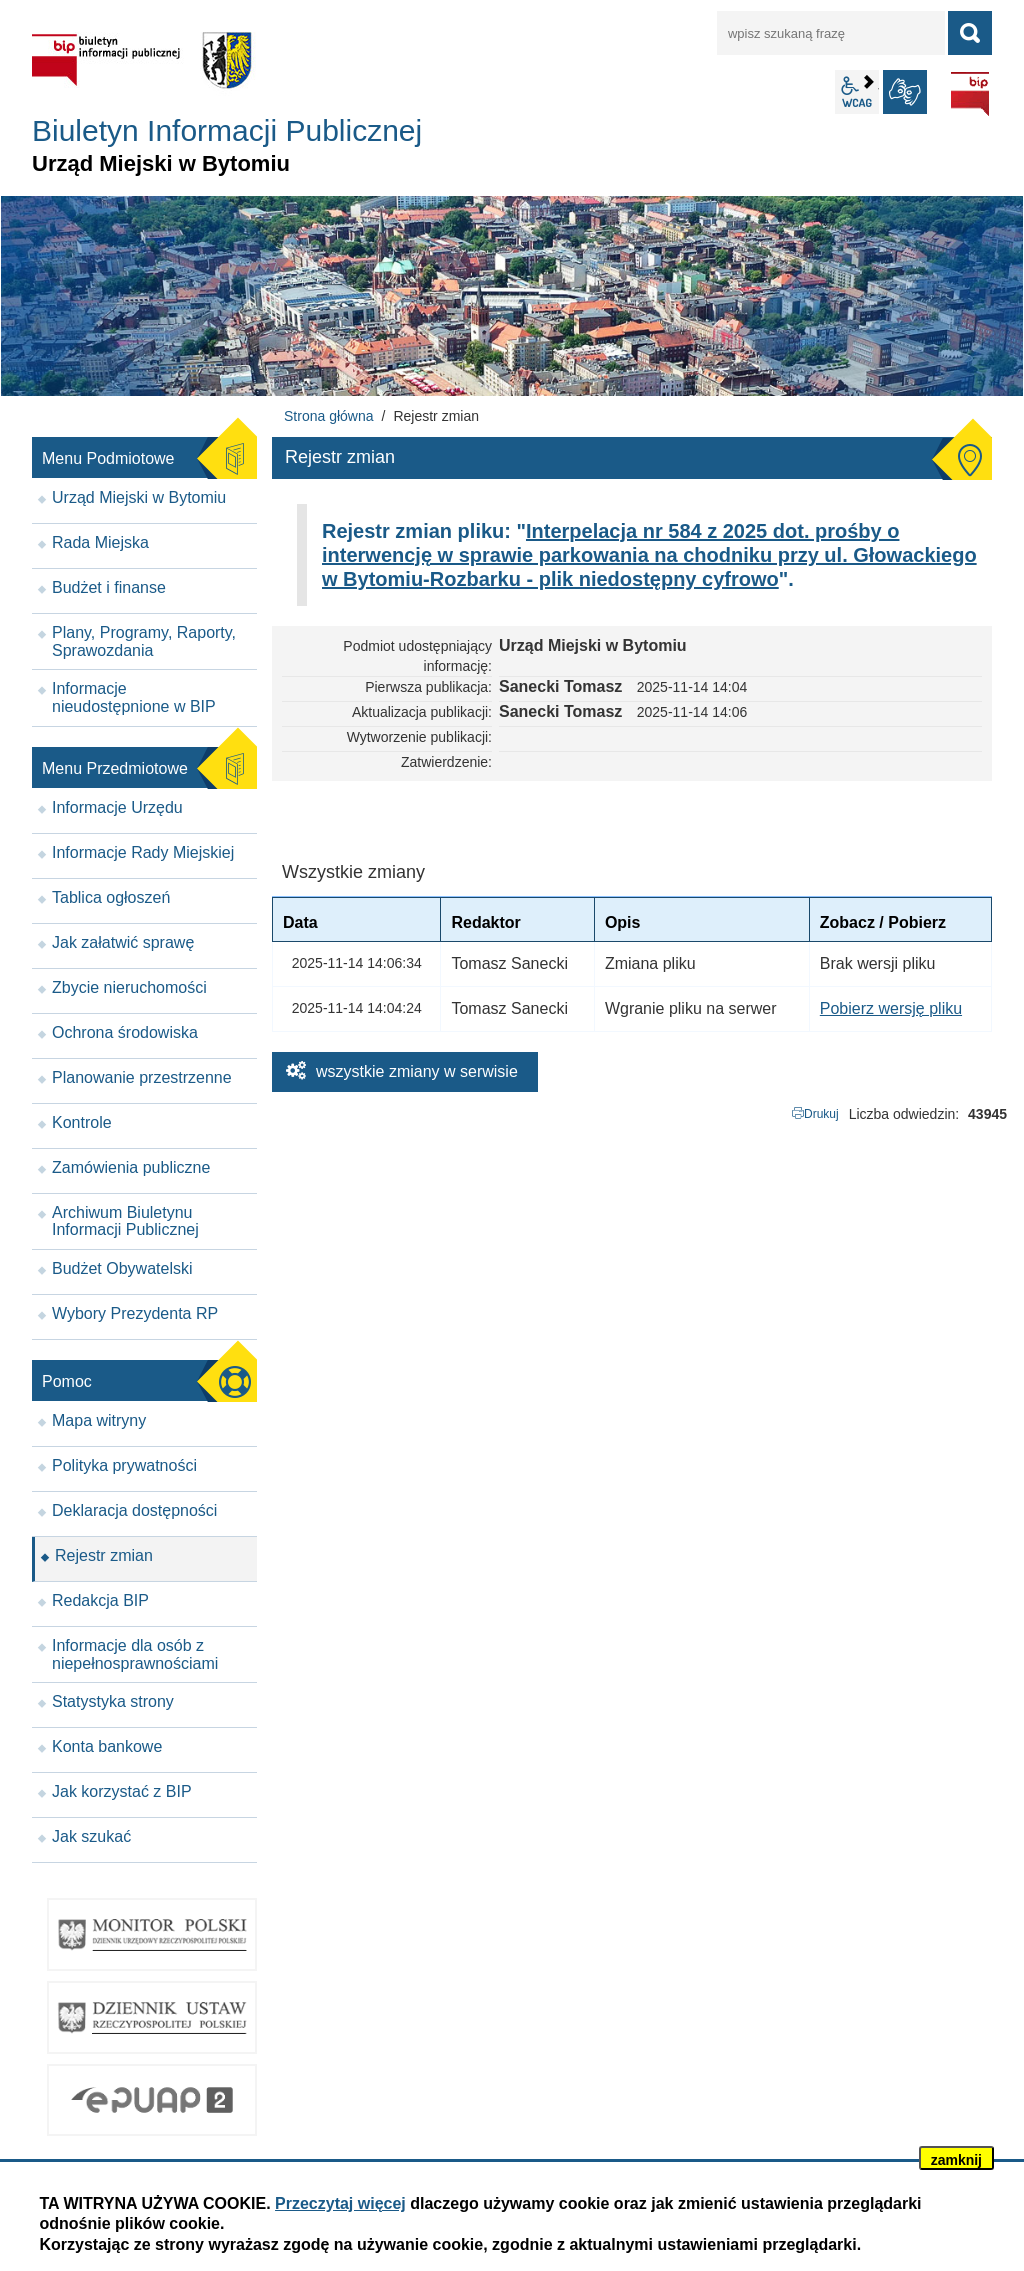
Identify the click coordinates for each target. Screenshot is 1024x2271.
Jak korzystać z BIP (122, 1791)
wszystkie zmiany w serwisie (417, 1071)
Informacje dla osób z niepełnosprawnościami (135, 1654)
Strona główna (329, 416)
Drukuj (821, 1114)
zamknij (956, 2160)
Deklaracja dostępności (134, 1510)
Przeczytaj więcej (340, 2203)
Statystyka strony (113, 1701)
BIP (970, 94)
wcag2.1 (857, 92)
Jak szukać (91, 1836)
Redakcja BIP (100, 1600)
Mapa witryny (99, 1420)
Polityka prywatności (124, 1465)
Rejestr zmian (104, 1555)
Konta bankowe (107, 1746)
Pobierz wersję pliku (891, 1008)
